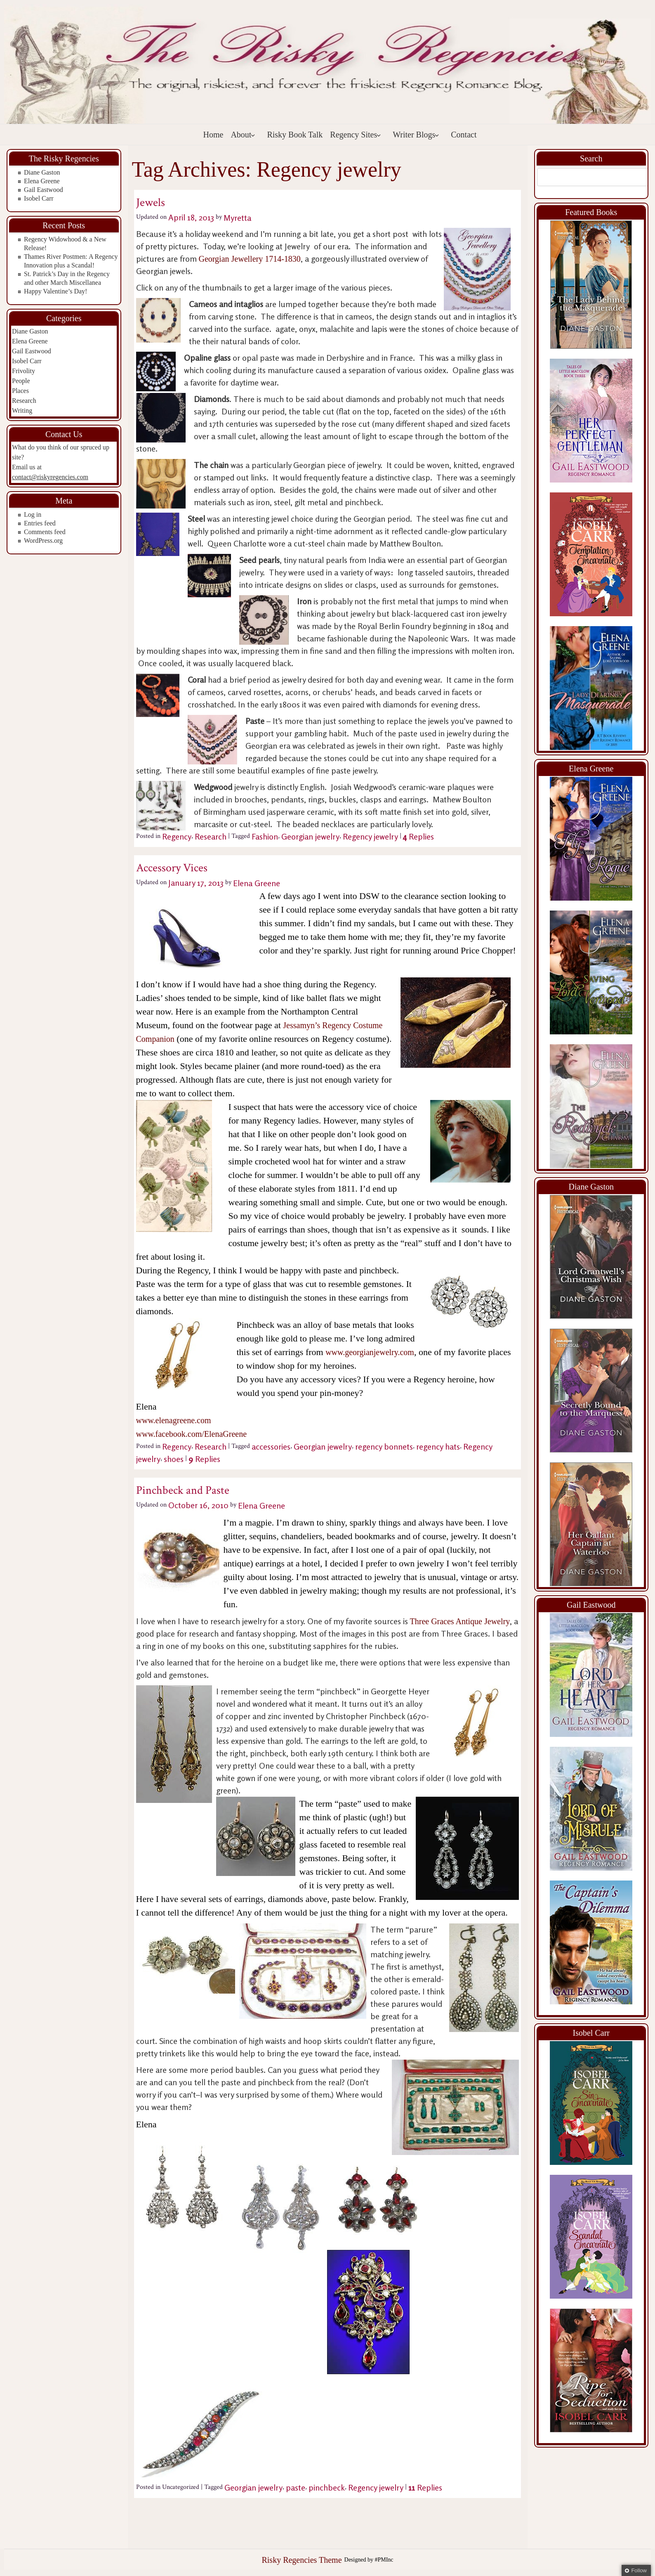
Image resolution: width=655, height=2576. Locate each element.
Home (213, 134)
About (243, 134)
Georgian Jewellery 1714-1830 (250, 258)
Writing (22, 410)
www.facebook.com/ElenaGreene (191, 1433)
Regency (176, 836)
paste (295, 2487)
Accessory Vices (171, 867)
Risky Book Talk (295, 134)
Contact (463, 134)
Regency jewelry (370, 836)
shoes (174, 1459)
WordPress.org (43, 540)
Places (20, 390)
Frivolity (23, 370)
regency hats (438, 1446)
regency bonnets (384, 1446)
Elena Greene (42, 181)
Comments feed (45, 531)
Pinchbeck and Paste (182, 1490)
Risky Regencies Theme (302, 2559)
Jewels (150, 202)
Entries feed (40, 523)
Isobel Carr (39, 198)
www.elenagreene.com (173, 1420)
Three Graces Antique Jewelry (460, 1621)
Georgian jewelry (310, 836)
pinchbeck (327, 2487)
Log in (32, 514)
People (21, 380)
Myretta (237, 217)
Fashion (265, 836)
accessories (271, 1446)
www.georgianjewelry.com (369, 1352)
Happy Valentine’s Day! (55, 291)
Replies (418, 836)
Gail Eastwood (43, 189)
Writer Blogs (416, 134)
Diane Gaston (42, 172)
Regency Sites (355, 134)
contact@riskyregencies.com (50, 476)
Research (24, 400)
